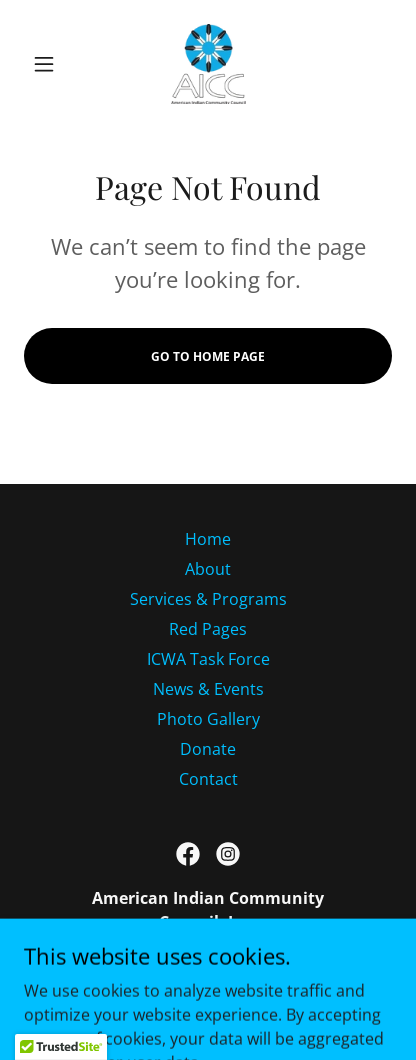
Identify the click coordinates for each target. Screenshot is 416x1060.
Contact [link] (208, 779)
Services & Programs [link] (208, 599)
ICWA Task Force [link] (208, 659)
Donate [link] (208, 749)
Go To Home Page (208, 356)
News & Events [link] (208, 689)
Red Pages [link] (208, 629)
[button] (51, 64)
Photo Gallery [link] (208, 719)
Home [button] (208, 539)
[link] (208, 64)
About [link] (208, 569)
